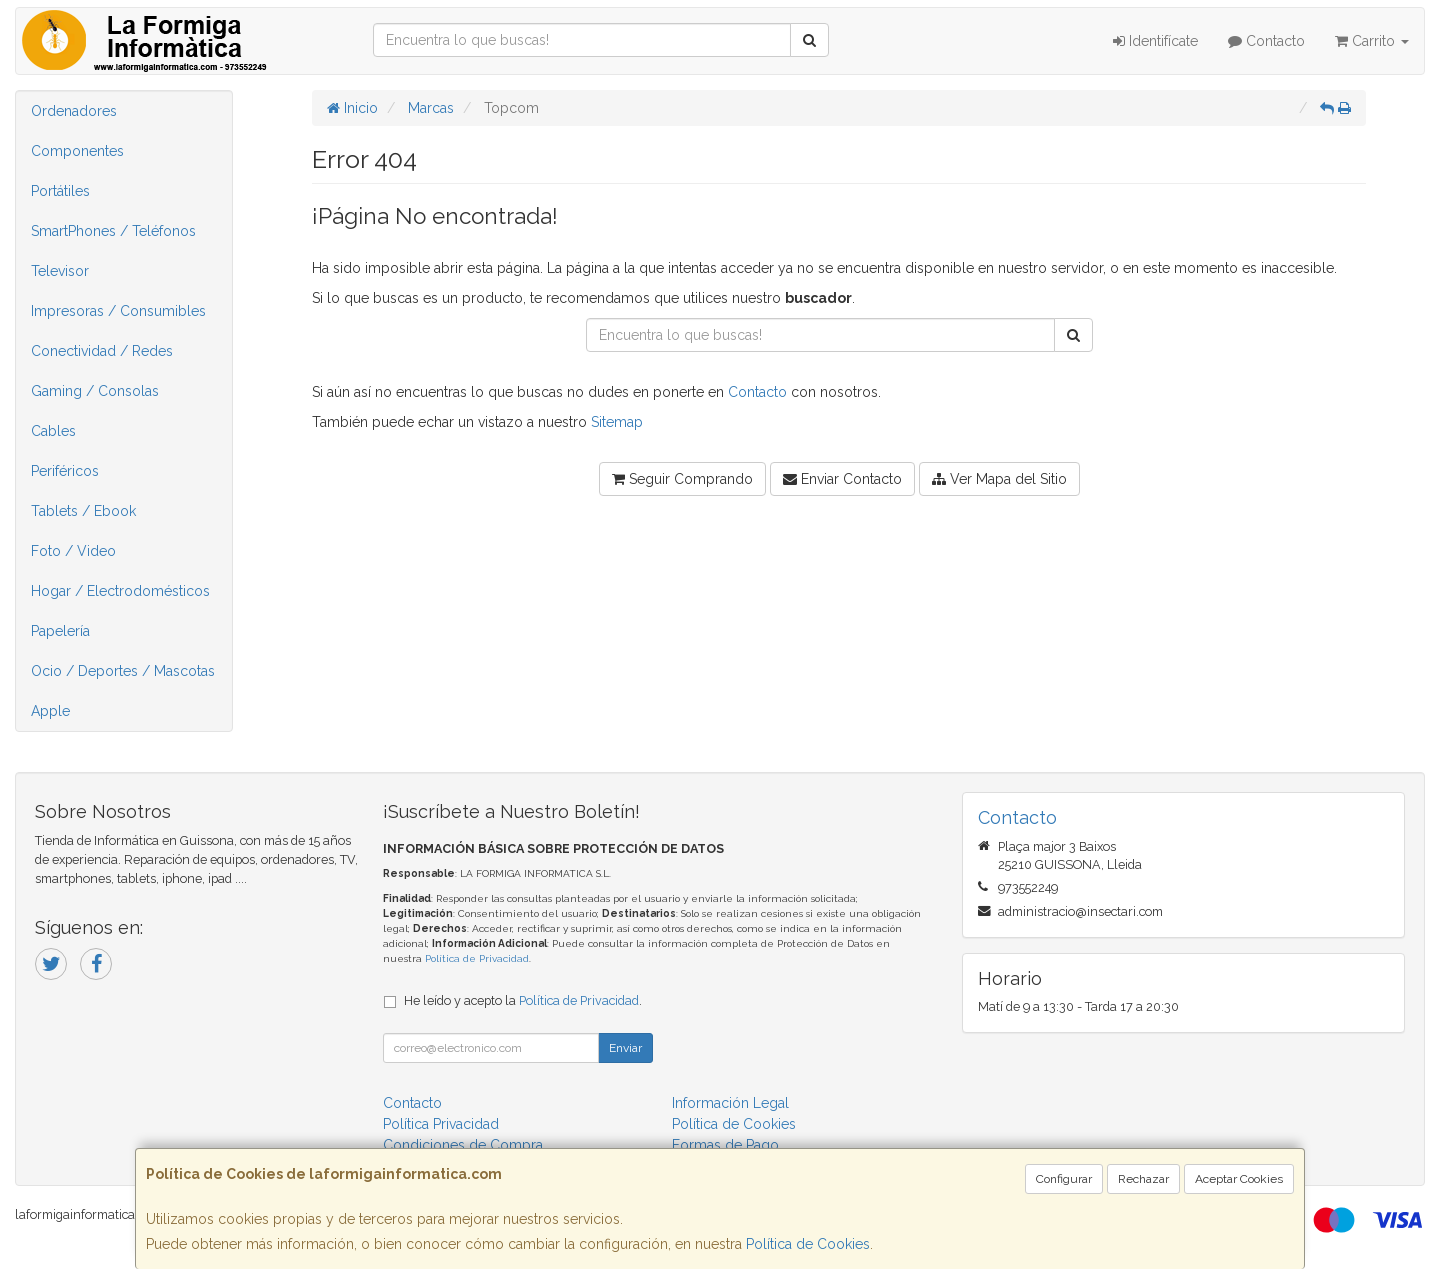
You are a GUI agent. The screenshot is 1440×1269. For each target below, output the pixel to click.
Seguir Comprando (682, 479)
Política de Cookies (808, 1244)
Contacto (1266, 41)
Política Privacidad (441, 1124)
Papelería (60, 631)
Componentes (77, 151)
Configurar (1064, 1179)
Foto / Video (73, 551)
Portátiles (60, 191)
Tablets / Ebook (83, 511)
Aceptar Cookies (1239, 1179)
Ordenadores (74, 111)
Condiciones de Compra (463, 1145)
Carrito (1372, 41)
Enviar (625, 1048)
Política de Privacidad (477, 958)
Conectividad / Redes (102, 351)
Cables (53, 431)
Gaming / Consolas (95, 391)
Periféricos (65, 471)
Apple (50, 711)
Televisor (60, 271)
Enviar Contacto (842, 479)
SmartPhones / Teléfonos (113, 231)
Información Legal (730, 1103)
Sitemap (617, 422)
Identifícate (1155, 41)
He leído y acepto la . (523, 1000)
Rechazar (1143, 1179)
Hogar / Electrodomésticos (120, 591)
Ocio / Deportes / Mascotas (123, 671)
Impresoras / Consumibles (118, 311)
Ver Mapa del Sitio (999, 479)
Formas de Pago (725, 1145)
